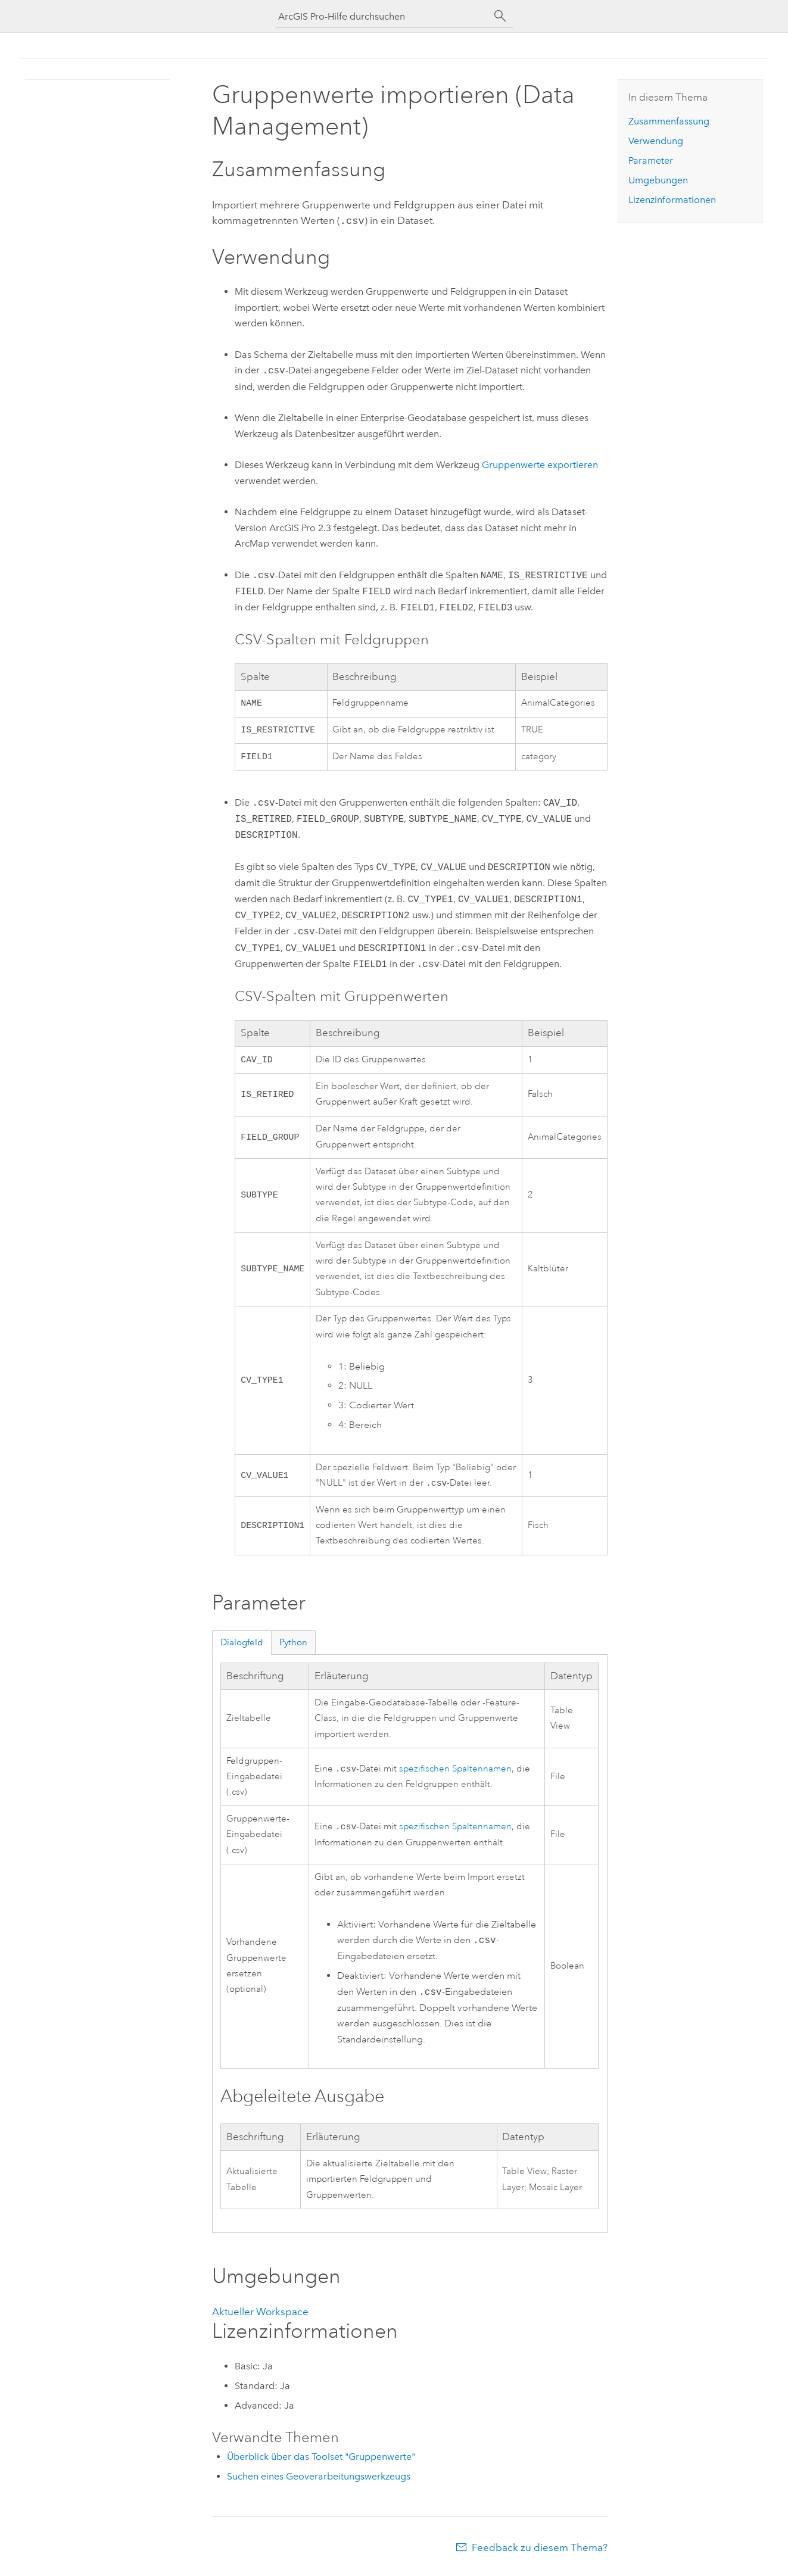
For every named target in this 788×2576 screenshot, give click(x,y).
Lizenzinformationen (672, 199)
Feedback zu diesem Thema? (540, 2552)
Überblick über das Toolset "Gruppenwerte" (321, 2461)
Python (293, 1647)
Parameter (650, 160)
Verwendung (655, 140)
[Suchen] (500, 16)
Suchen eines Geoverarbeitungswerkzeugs (318, 2481)
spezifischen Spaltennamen (455, 1774)
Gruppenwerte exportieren (540, 463)
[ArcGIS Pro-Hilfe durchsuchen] (382, 16)
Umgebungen (658, 180)
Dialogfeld (241, 1647)
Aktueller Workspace (260, 2316)
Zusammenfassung (668, 121)
